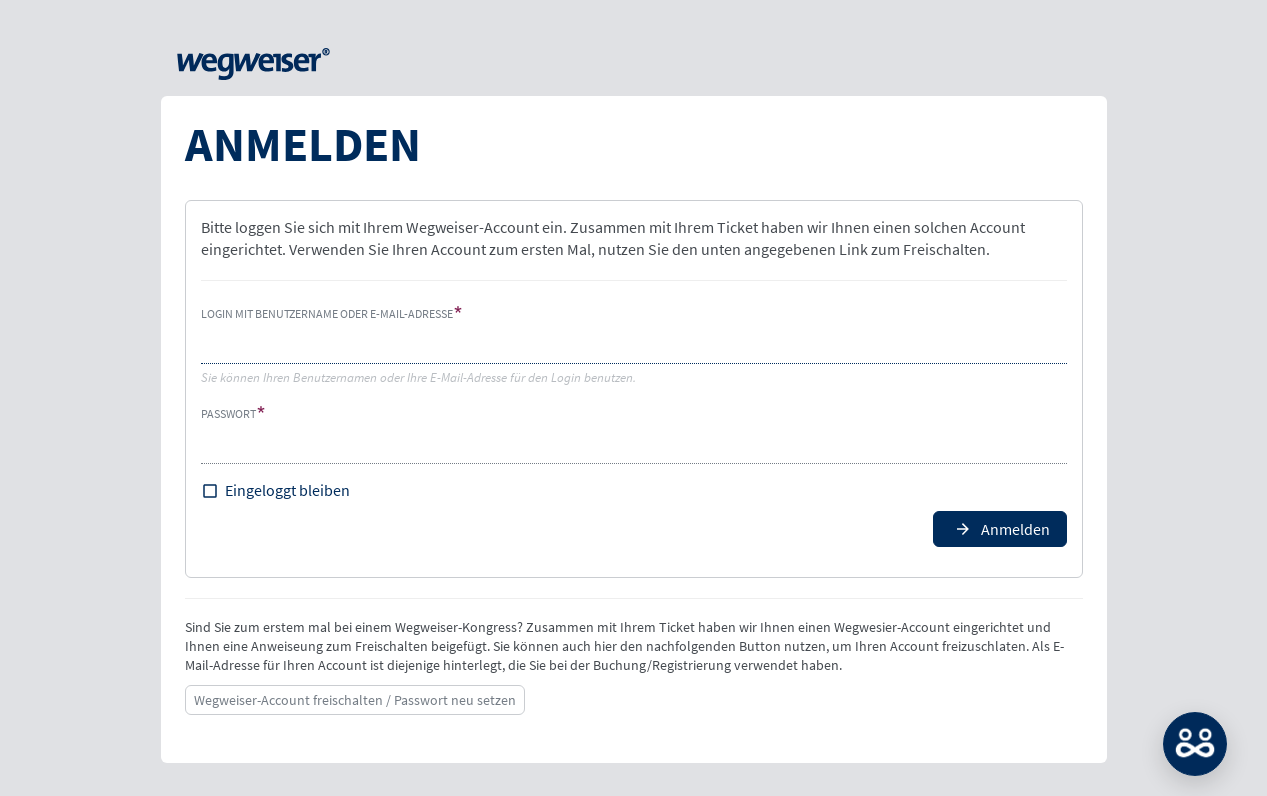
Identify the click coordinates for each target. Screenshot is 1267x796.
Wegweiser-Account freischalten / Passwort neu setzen (355, 700)
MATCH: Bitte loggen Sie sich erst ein (1195, 744)
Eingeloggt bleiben (287, 490)
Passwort (228, 413)
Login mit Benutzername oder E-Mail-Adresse (327, 313)
